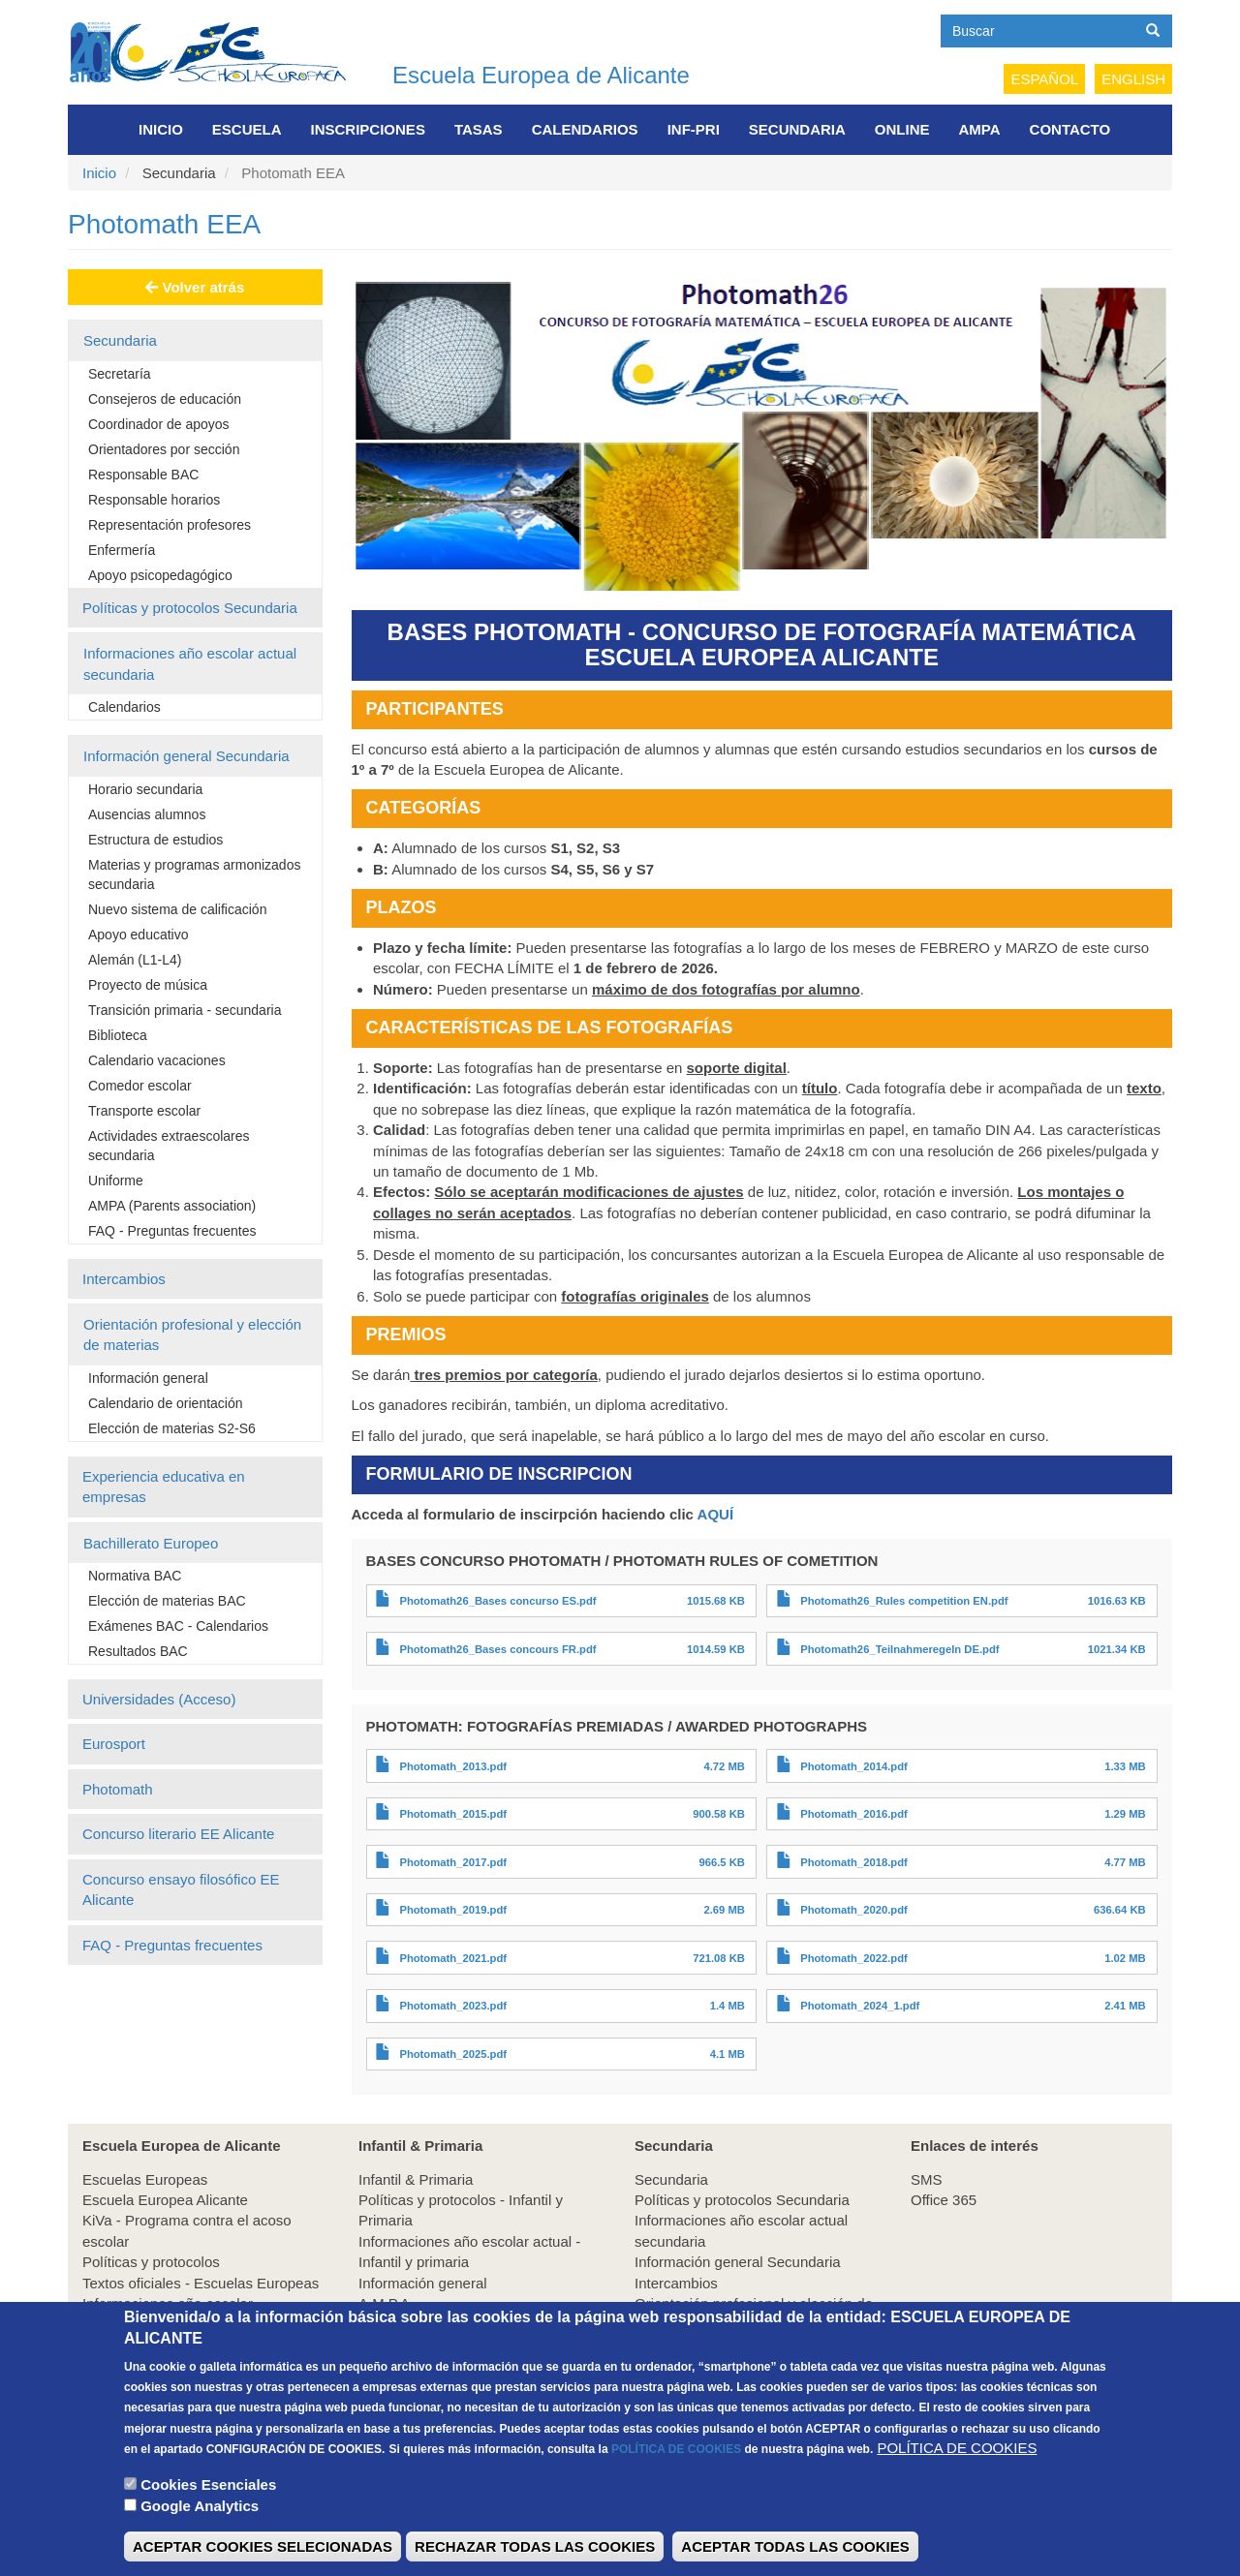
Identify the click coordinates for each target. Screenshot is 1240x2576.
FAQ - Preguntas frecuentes (172, 1231)
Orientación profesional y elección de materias (192, 1334)
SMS (927, 2179)
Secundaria (797, 129)
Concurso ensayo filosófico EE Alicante (180, 1889)
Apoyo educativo (138, 934)
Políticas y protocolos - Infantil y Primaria (460, 2210)
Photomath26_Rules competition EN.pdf (904, 1601)
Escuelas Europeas (144, 2179)
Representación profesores (169, 525)
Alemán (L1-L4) (135, 959)
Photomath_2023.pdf (453, 2005)
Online (902, 129)
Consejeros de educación (164, 399)
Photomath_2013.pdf (453, 1766)
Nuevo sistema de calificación (177, 909)
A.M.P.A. (386, 2303)
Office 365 (943, 2200)
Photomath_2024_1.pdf (859, 2005)
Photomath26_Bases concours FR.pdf (497, 1649)
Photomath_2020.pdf (854, 1910)
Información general (148, 1378)
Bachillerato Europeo (150, 1543)
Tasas (478, 129)
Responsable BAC (143, 474)
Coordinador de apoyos (159, 424)
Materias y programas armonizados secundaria (194, 874)
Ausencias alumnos (146, 814)
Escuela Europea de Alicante (541, 75)
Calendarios (585, 129)
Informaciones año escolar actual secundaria (189, 663)
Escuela (247, 129)
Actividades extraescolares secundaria (169, 1145)
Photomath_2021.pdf (453, 1958)
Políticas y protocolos (151, 2262)
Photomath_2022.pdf (854, 1958)
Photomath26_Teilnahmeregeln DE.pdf (899, 1649)
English (1133, 79)
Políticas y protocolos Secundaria (189, 607)
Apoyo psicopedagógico (160, 575)
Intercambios (124, 1279)
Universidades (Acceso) (158, 1699)
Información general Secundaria (186, 756)
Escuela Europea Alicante (165, 2200)
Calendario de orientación (165, 1403)
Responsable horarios (154, 499)
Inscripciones (368, 129)
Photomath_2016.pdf (854, 1814)
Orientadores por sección (163, 449)
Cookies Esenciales (208, 2513)
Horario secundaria (145, 789)
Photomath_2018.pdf (854, 1862)
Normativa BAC (134, 1575)
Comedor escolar (140, 1085)
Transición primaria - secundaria (184, 1010)
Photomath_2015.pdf (453, 1814)
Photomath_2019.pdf (453, 1910)
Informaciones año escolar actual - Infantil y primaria (469, 2251)
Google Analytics (199, 2535)
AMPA (980, 129)
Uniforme (115, 1180)
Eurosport (113, 1743)
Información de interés (154, 2323)
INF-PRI (693, 129)
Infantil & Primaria (415, 2179)
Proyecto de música (147, 985)
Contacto (1070, 129)
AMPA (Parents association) (172, 1205)
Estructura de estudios (155, 839)
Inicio (161, 129)
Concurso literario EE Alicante (178, 1833)
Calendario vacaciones (157, 1060)
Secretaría (119, 374)
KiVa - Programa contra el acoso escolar (187, 2230)
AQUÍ (716, 1514)
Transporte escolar (144, 1111)
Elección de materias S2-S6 (172, 1428)
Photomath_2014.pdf (854, 1766)
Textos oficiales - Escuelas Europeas (200, 2283)
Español (1044, 79)
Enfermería (121, 550)
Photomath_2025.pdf (453, 2054)
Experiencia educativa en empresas (163, 1486)
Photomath (117, 1789)
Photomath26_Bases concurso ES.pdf (497, 1601)
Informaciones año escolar (167, 2303)
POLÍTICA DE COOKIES (676, 2478)
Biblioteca (117, 1035)
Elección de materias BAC (167, 1601)
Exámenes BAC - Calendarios (178, 1626)
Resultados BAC (138, 1651)
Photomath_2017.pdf (453, 1862)
